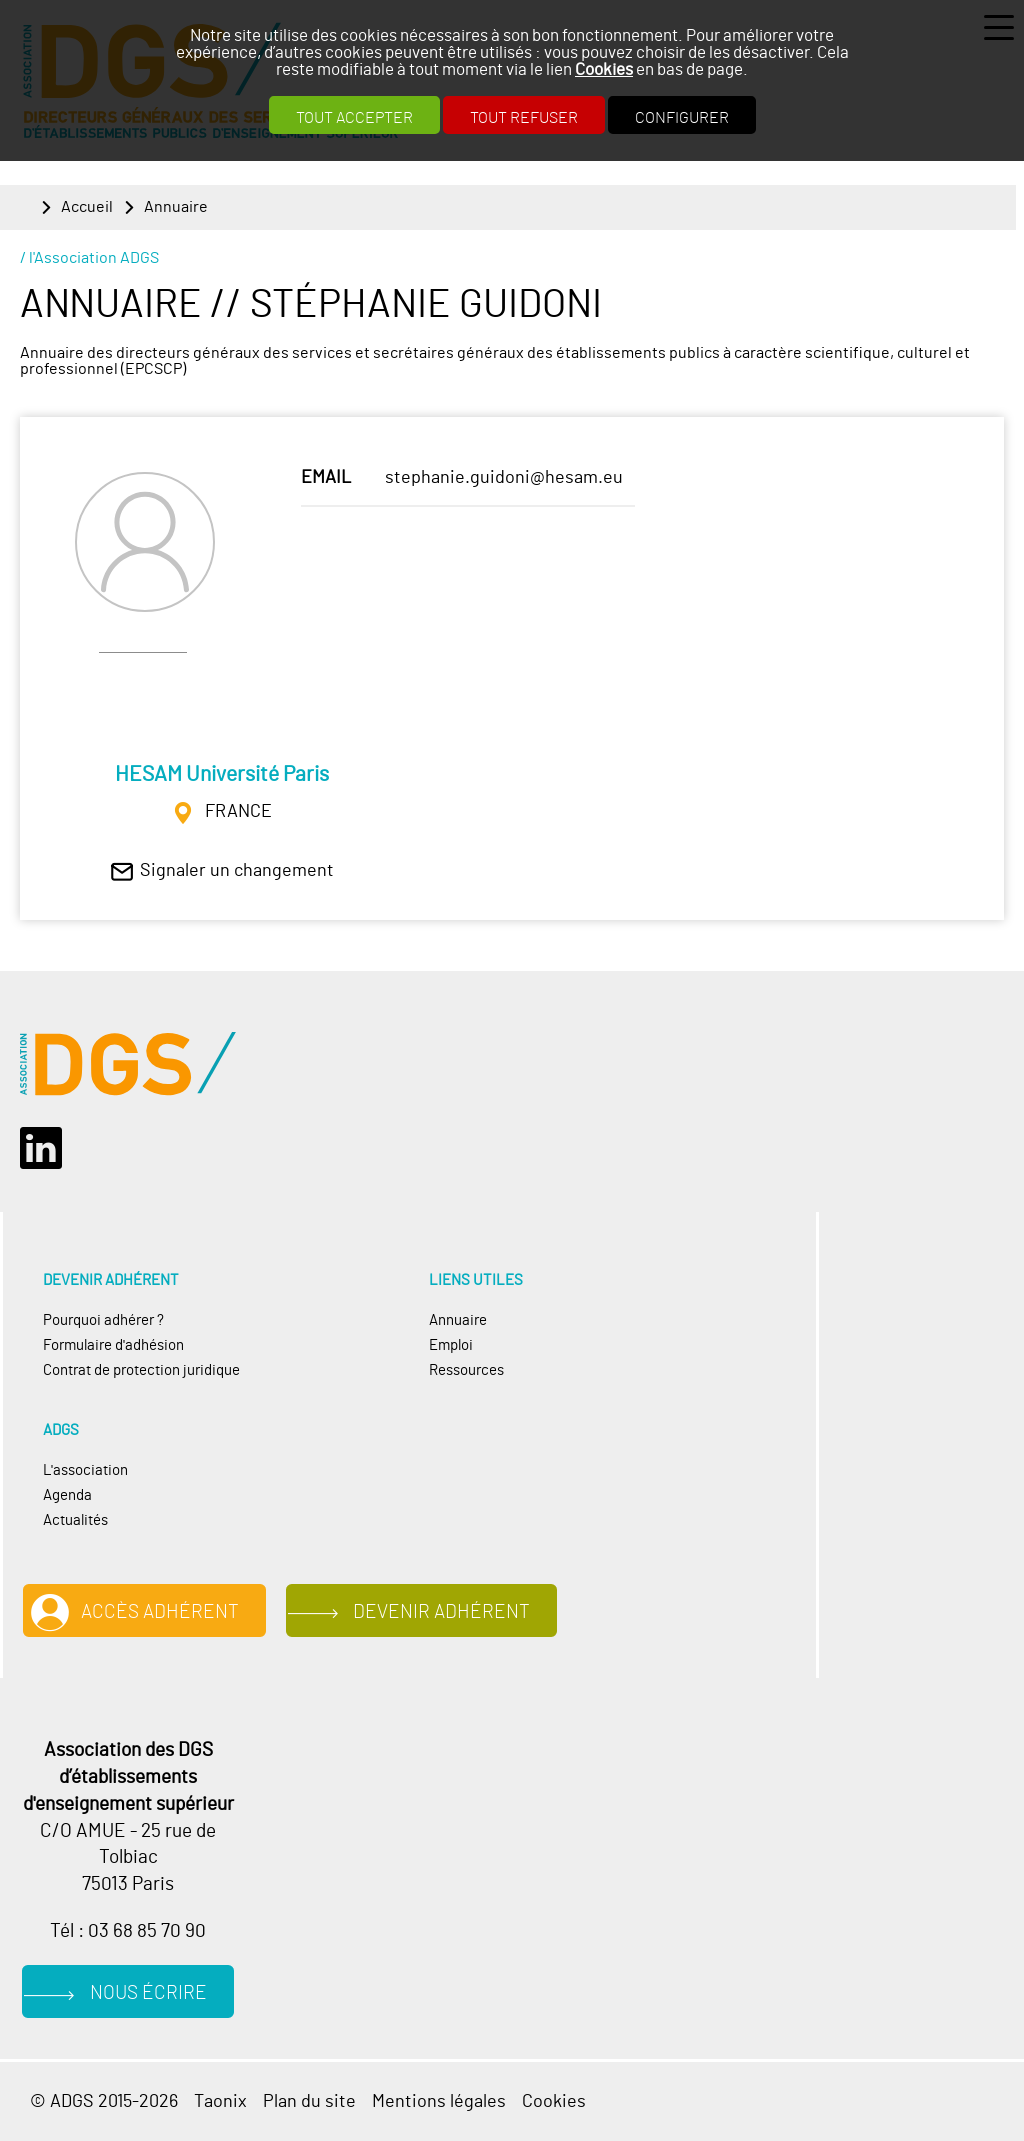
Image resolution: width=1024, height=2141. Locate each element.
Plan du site (309, 2101)
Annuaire (176, 207)
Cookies (604, 69)
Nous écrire (148, 1993)
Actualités (75, 1520)
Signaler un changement (237, 871)
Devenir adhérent (441, 1612)
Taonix (220, 2101)
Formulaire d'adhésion (113, 1345)
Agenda (67, 1495)
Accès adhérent (160, 1612)
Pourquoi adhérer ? (103, 1320)
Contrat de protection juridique (141, 1370)
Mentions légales (439, 2101)
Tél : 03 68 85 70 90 (128, 1931)
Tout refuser (524, 118)
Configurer (682, 118)
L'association (85, 1470)
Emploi (451, 1345)
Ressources (466, 1370)
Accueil (87, 207)
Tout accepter (354, 118)
